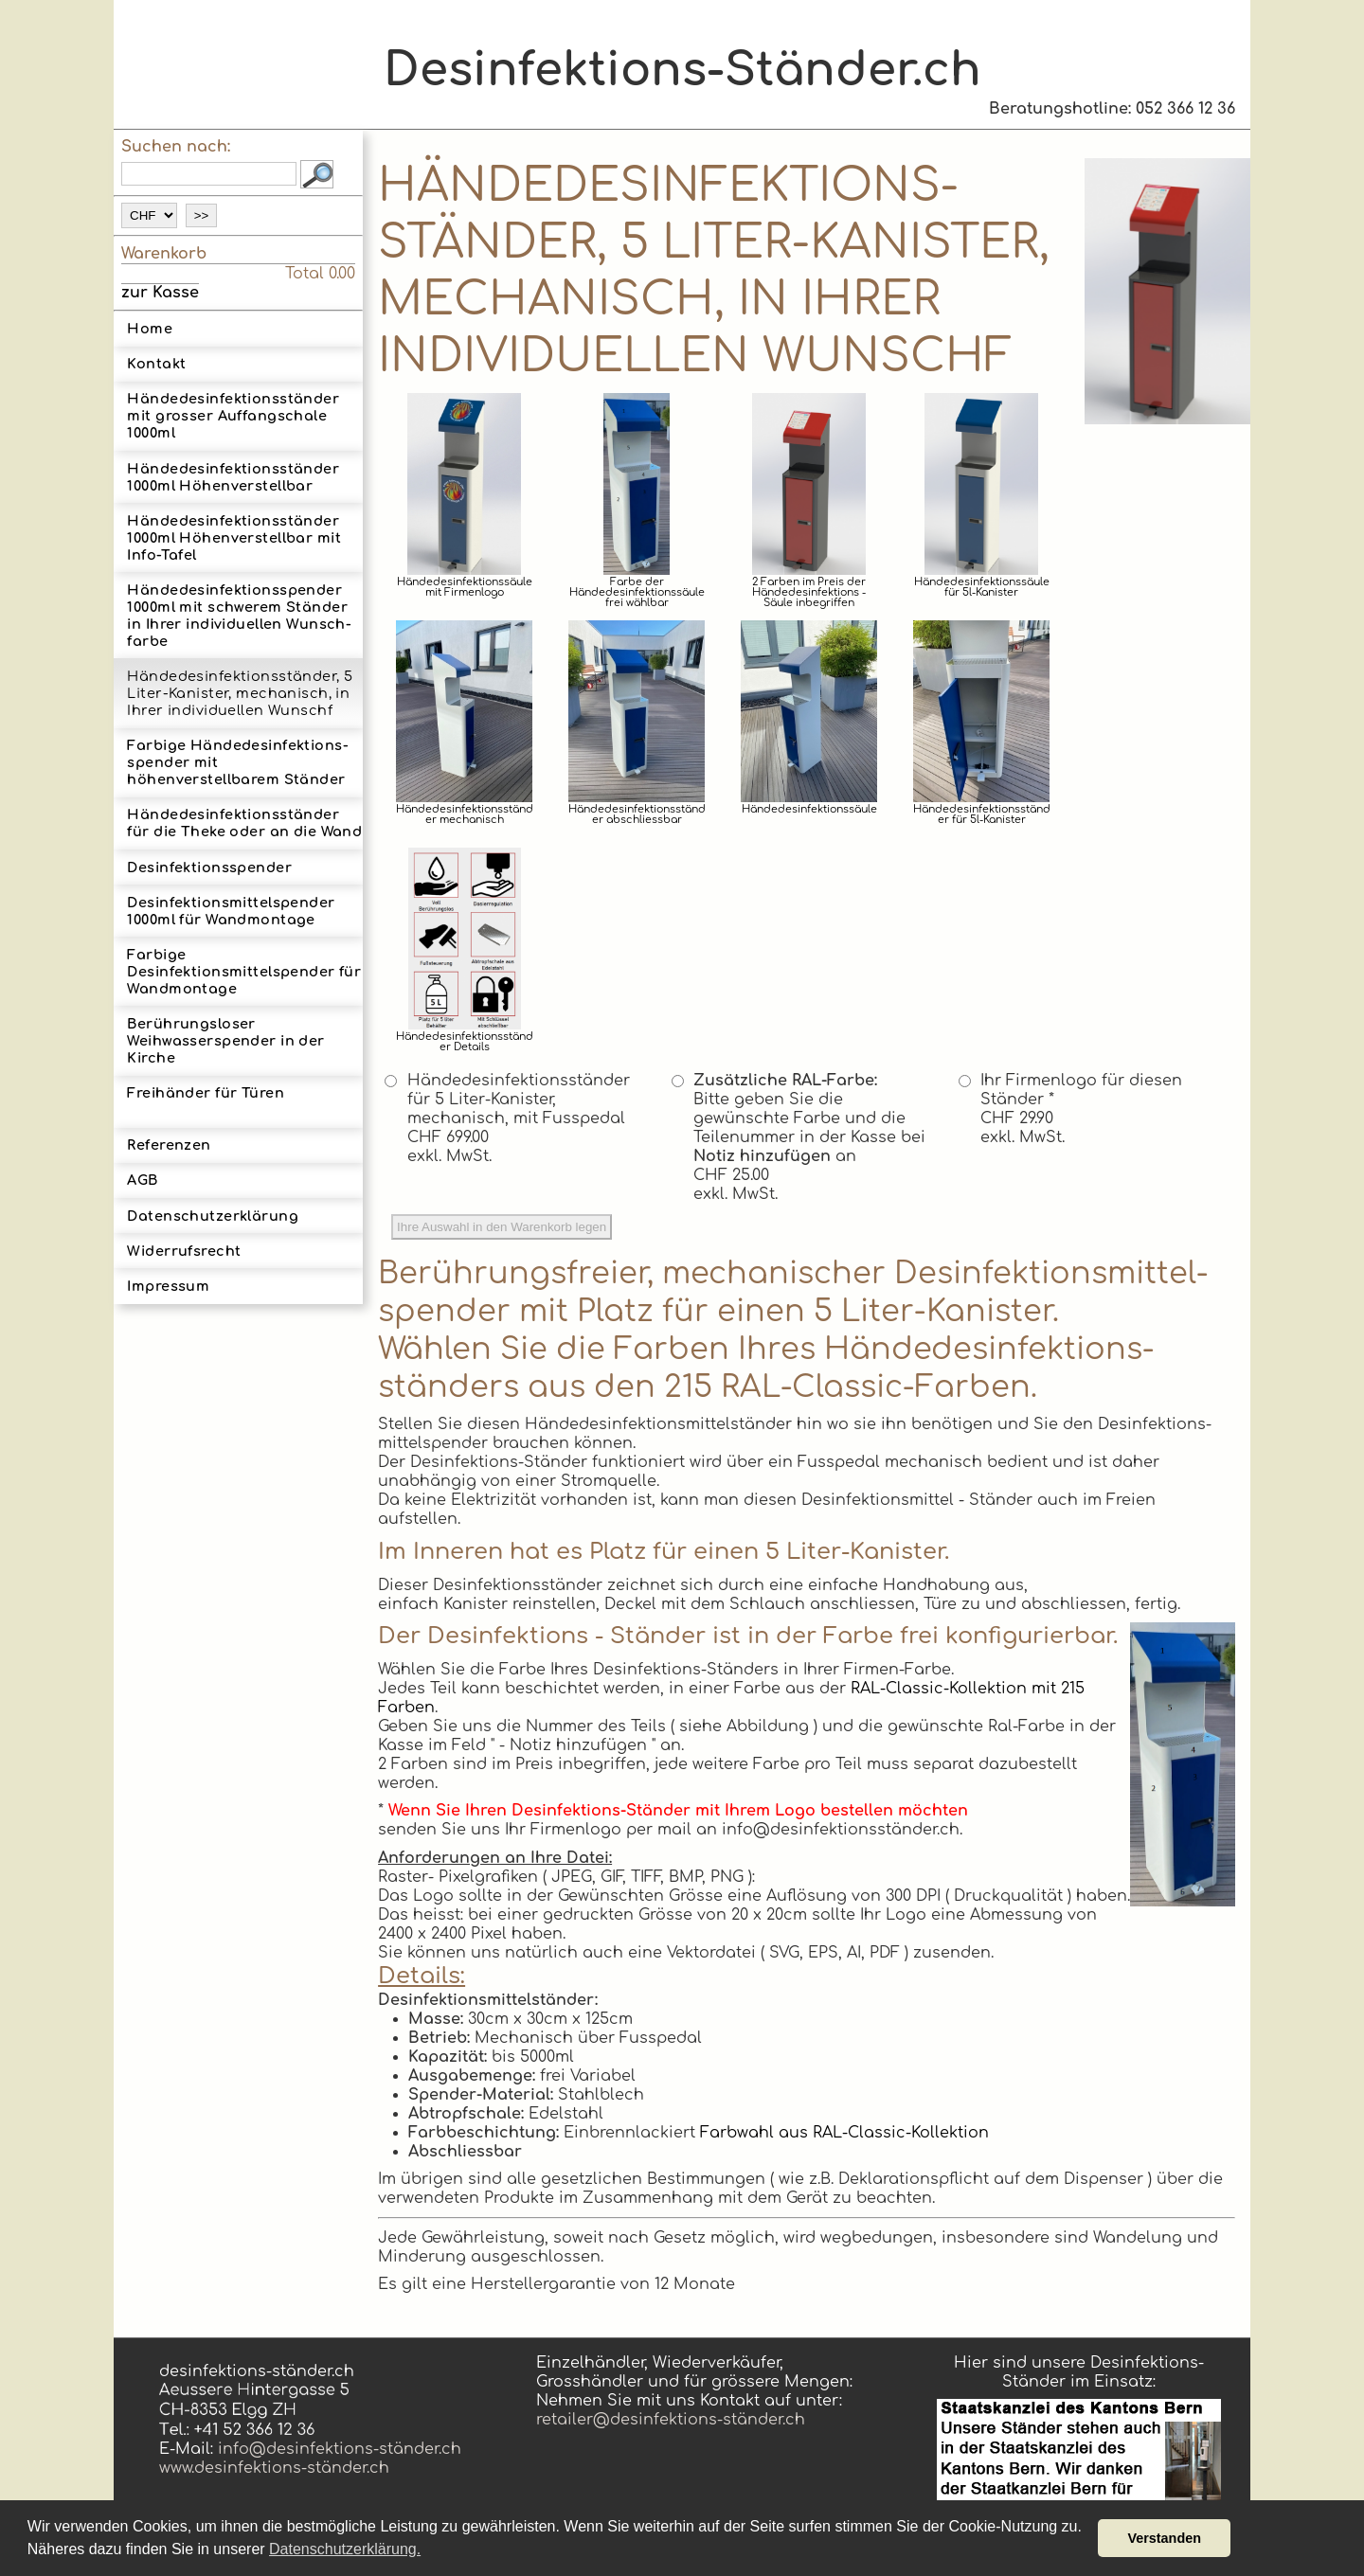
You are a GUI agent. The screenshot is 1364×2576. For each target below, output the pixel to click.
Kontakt (156, 363)
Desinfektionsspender (209, 867)
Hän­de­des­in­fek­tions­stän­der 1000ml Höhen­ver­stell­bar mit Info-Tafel (234, 538)
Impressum (168, 1286)
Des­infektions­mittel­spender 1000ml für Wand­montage (230, 911)
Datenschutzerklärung (212, 1216)
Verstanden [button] (1164, 2538)
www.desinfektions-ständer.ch (274, 2468)
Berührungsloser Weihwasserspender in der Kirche (225, 1040)
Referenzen (168, 1145)
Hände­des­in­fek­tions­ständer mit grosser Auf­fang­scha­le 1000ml (233, 415)
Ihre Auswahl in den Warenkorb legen (501, 1227)
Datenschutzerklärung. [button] (345, 2549)
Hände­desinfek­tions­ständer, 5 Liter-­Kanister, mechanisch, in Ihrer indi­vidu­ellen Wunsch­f (239, 693)
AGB (142, 1180)
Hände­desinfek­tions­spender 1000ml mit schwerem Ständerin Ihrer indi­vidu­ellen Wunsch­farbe (239, 615)
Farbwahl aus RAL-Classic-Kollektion (844, 2132)
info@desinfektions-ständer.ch (337, 2449)
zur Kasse (160, 292)
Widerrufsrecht (184, 1251)
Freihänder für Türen (205, 1101)
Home (149, 328)
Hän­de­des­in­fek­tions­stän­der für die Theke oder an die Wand (244, 823)
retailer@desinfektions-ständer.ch (670, 2419)
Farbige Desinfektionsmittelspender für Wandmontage (244, 971)
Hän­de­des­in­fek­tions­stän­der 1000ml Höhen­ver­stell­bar (233, 477)
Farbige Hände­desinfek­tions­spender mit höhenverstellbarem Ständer (237, 762)
